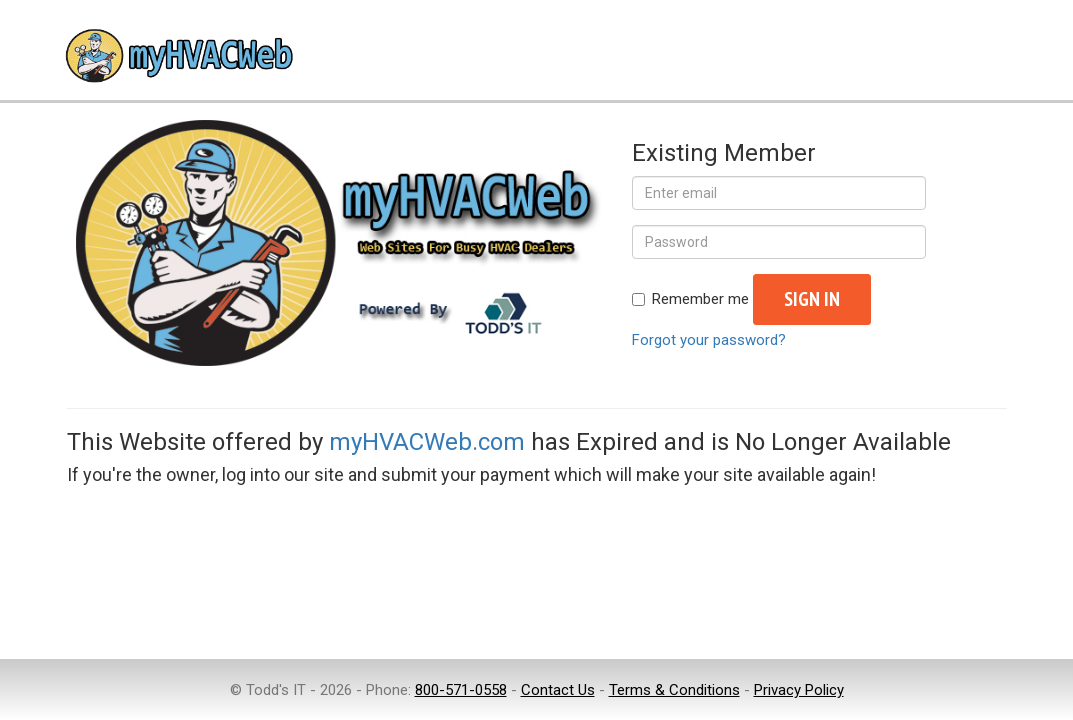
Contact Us (558, 690)
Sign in (812, 299)
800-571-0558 (461, 690)
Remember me (690, 299)
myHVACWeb (177, 57)
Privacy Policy (799, 690)
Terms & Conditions (674, 690)
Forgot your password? (709, 340)
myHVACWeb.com (427, 442)
